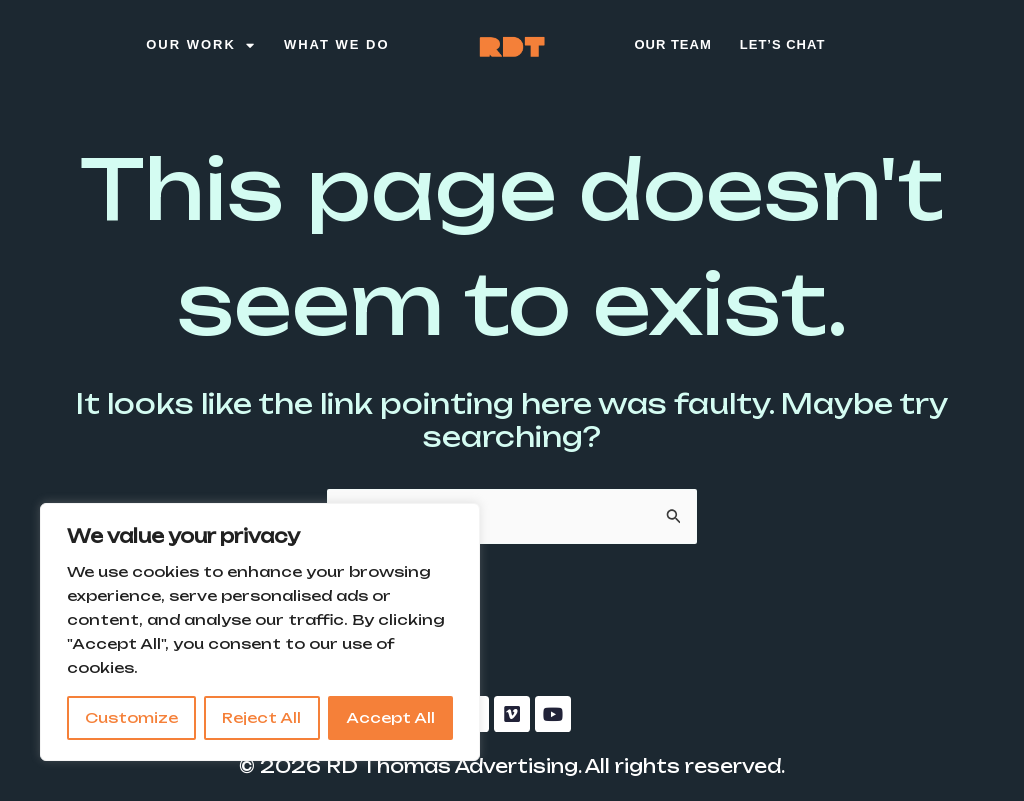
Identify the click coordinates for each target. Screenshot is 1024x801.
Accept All (390, 717)
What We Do (337, 44)
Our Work (201, 45)
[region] (260, 632)
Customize (131, 717)
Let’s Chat (783, 44)
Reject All (261, 717)
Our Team (672, 44)
